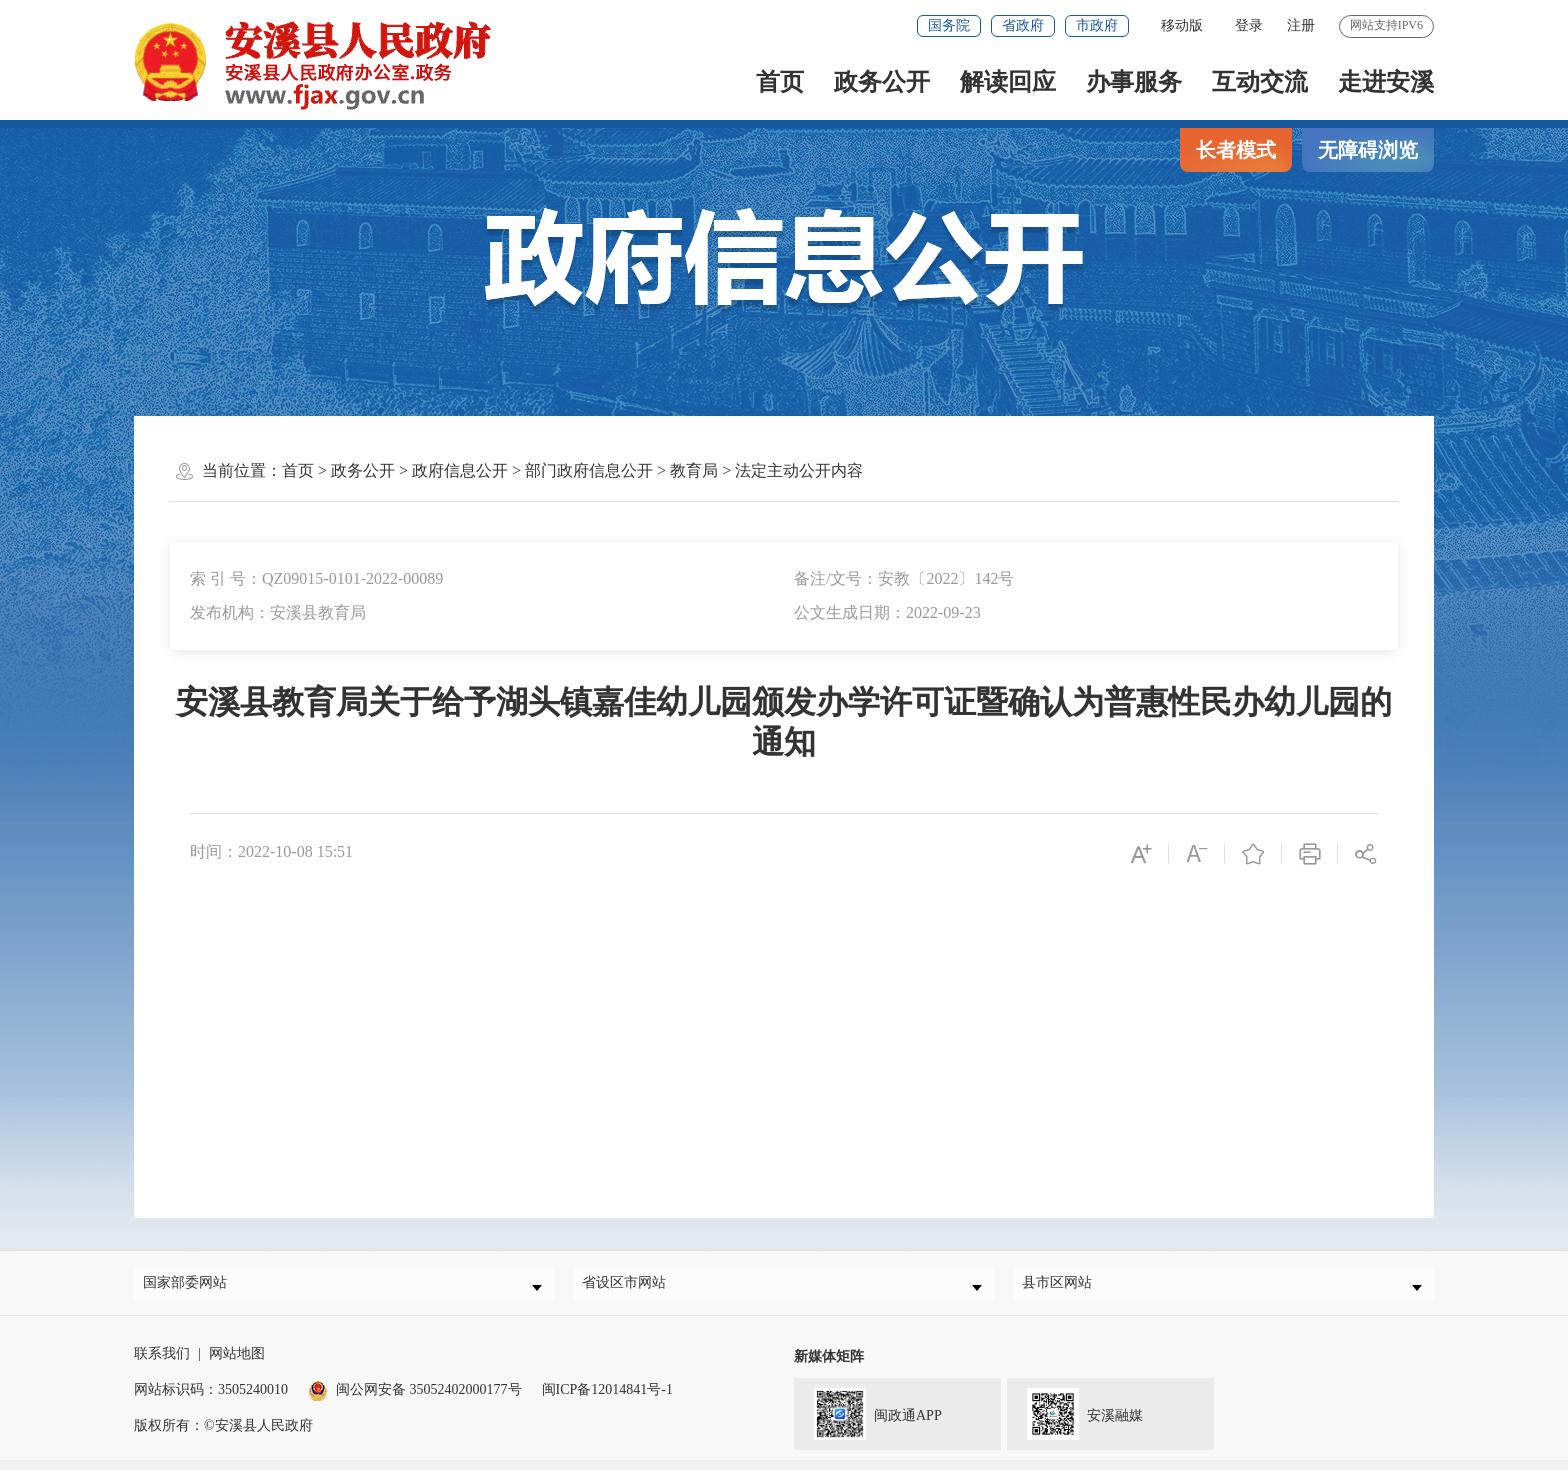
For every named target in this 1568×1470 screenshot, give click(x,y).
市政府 (1097, 25)
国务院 (949, 25)
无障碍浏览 (1368, 150)
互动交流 (1260, 82)
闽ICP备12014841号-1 (607, 1399)
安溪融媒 (1075, 1422)
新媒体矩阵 (829, 1366)
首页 (780, 82)
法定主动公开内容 (799, 470)
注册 (1301, 25)
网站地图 (237, 1363)
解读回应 (1008, 82)
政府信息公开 (460, 470)
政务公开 (882, 82)
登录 (1249, 25)
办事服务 (1134, 82)
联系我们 (162, 1363)
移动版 (1182, 25)
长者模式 (1236, 150)
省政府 (1023, 25)
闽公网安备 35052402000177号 (415, 1399)
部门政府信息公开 (589, 470)
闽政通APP (868, 1422)
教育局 (694, 470)
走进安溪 (1386, 82)
